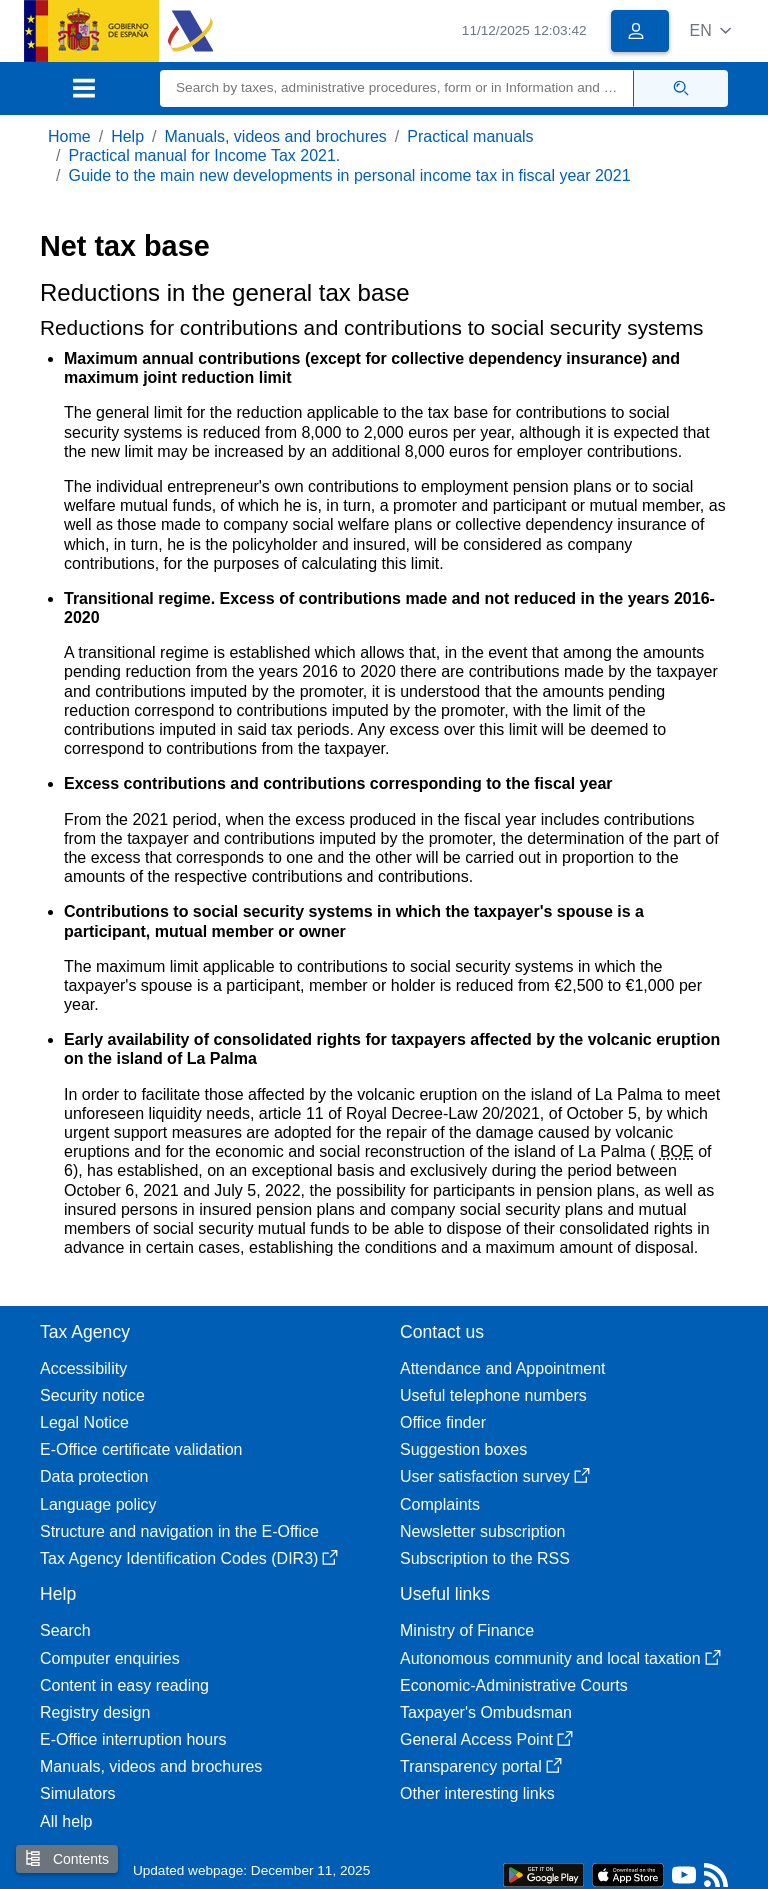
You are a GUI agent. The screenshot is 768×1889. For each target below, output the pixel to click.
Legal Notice (84, 1422)
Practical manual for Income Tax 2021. (204, 155)
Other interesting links (477, 1793)
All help (66, 1821)
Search (65, 1630)
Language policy (98, 1504)
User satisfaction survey (495, 1476)
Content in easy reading (124, 1685)
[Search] (397, 88)
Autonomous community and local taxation (560, 1658)
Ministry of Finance (467, 1630)
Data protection (94, 1476)
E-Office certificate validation (141, 1449)
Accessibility (83, 1368)
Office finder (443, 1422)
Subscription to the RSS (485, 1558)
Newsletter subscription (482, 1531)
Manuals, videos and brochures (276, 136)
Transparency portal (481, 1766)
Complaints (440, 1504)
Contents (67, 1858)
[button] (710, 30)
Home (69, 136)
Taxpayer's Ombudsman (486, 1712)
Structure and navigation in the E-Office (179, 1531)
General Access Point (486, 1739)
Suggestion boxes (463, 1449)
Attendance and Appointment (503, 1368)
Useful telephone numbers (493, 1395)
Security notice (92, 1395)
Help (127, 136)
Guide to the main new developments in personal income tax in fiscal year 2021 (349, 175)
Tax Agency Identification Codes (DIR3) (189, 1558)
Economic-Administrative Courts (514, 1685)
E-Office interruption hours (133, 1739)
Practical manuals (470, 136)
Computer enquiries (110, 1658)
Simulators (78, 1793)
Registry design (95, 1712)
